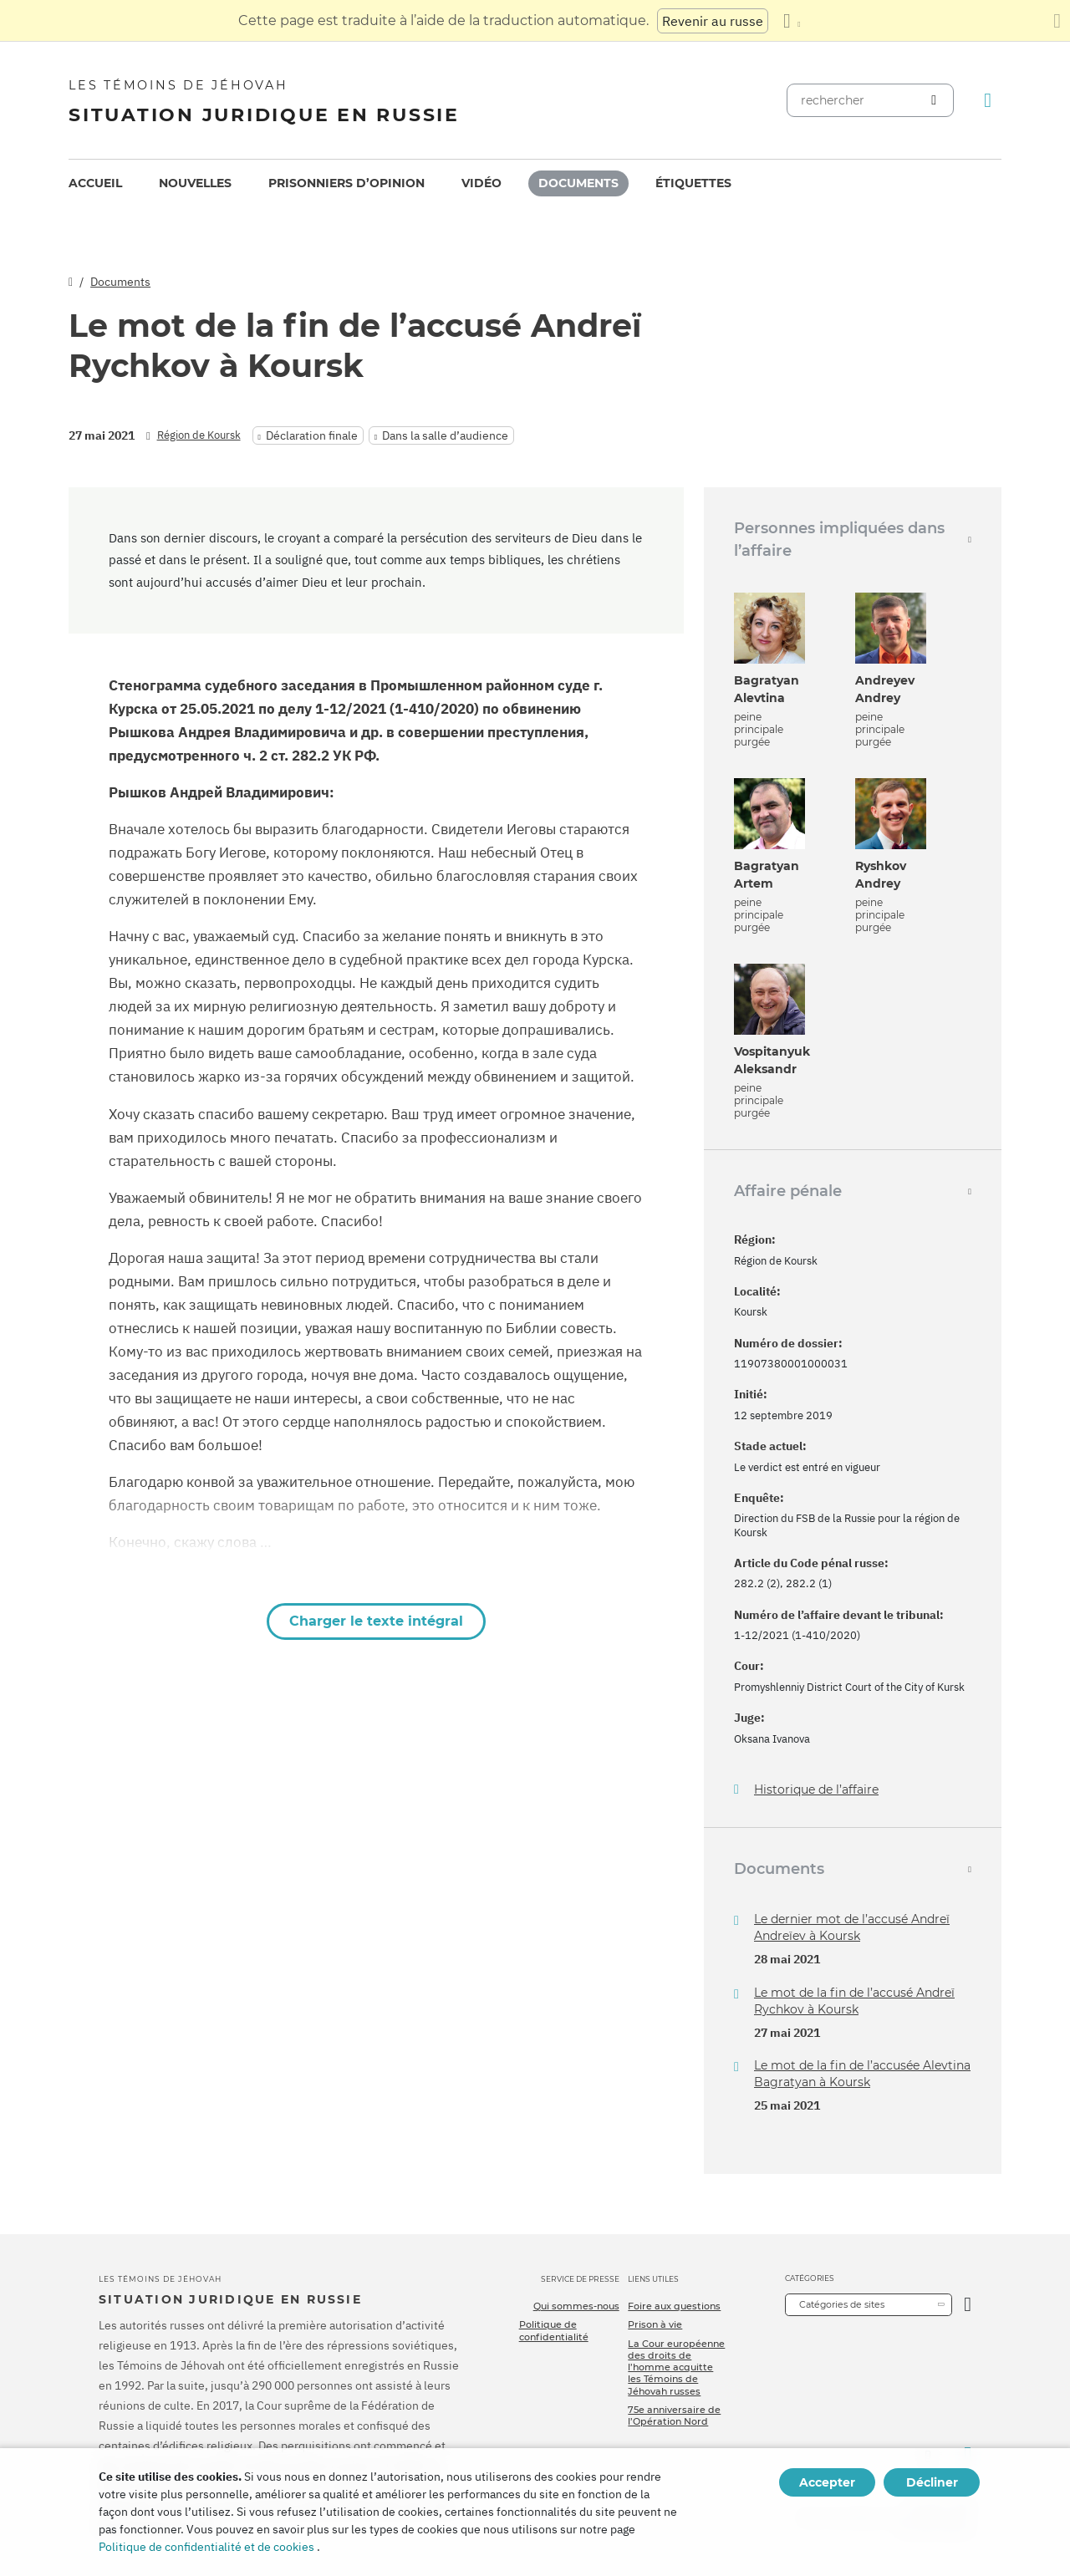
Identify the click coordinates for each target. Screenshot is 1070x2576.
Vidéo (481, 183)
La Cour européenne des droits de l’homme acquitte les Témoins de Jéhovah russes (676, 2367)
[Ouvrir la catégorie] (967, 2304)
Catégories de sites (841, 2304)
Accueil (95, 183)
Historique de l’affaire (816, 1790)
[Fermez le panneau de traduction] (1057, 20)
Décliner (932, 2482)
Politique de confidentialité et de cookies (206, 2546)
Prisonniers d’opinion (346, 183)
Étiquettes (693, 183)
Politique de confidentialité (553, 2330)
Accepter (827, 2482)
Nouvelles (195, 183)
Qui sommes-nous (576, 2306)
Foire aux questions (674, 2306)
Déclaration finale (312, 435)
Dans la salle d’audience (445, 435)
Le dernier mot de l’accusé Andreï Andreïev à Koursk (852, 1927)
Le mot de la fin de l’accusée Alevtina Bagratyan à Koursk (862, 2074)
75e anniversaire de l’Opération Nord (674, 2415)
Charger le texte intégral (376, 1621)
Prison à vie (655, 2324)
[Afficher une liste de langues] (791, 21)
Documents (578, 183)
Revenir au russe (712, 21)
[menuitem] (95, 183)
